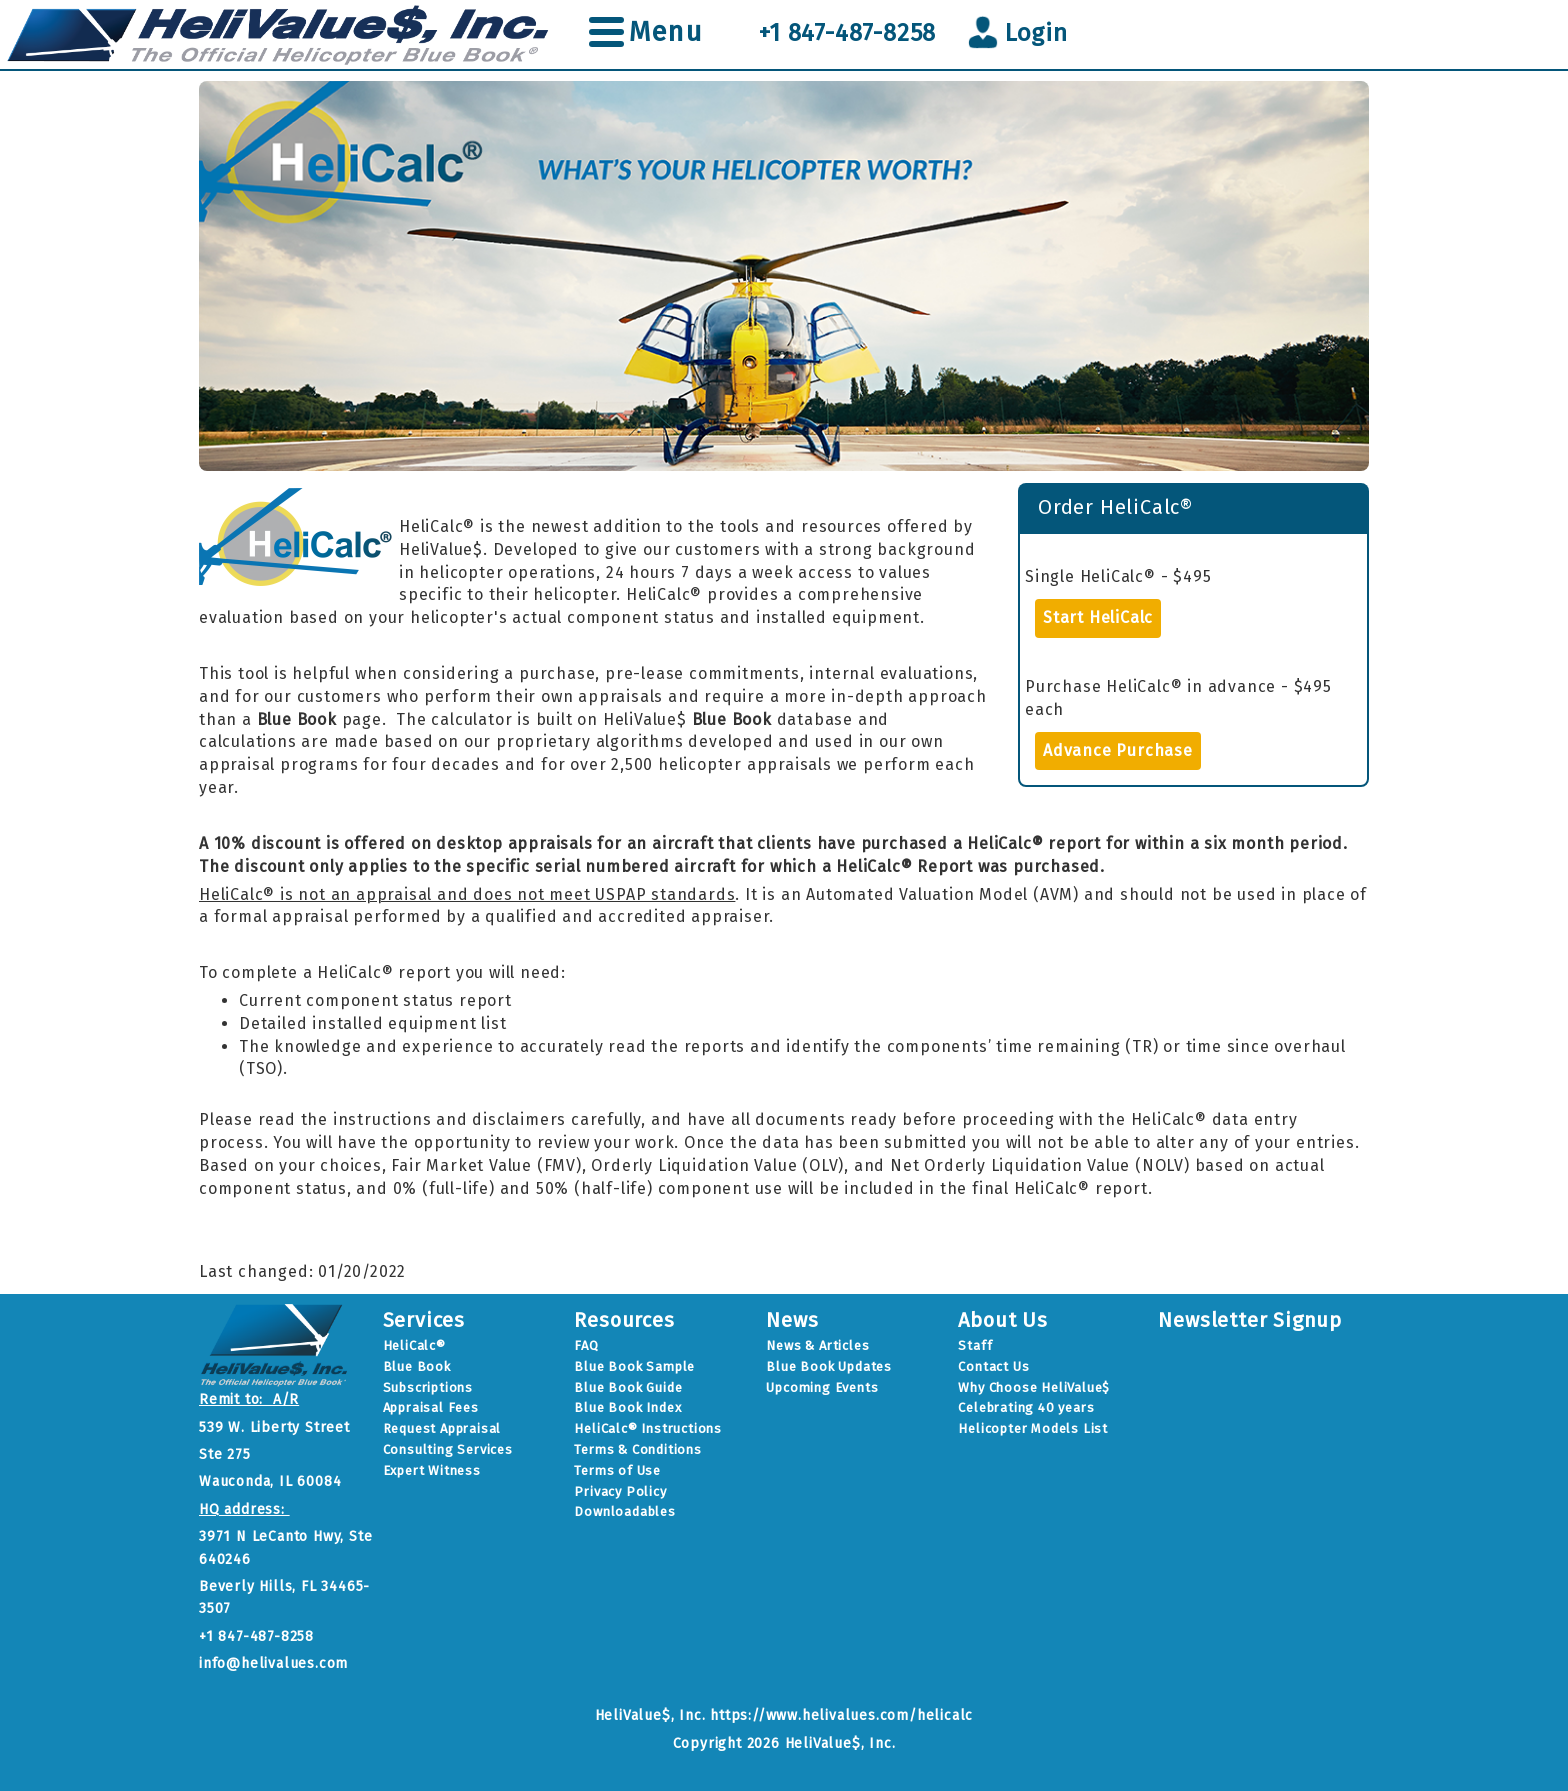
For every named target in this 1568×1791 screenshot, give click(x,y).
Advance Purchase (1118, 750)
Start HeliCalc (1098, 617)
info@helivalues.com (273, 1663)
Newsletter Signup (1250, 1320)
